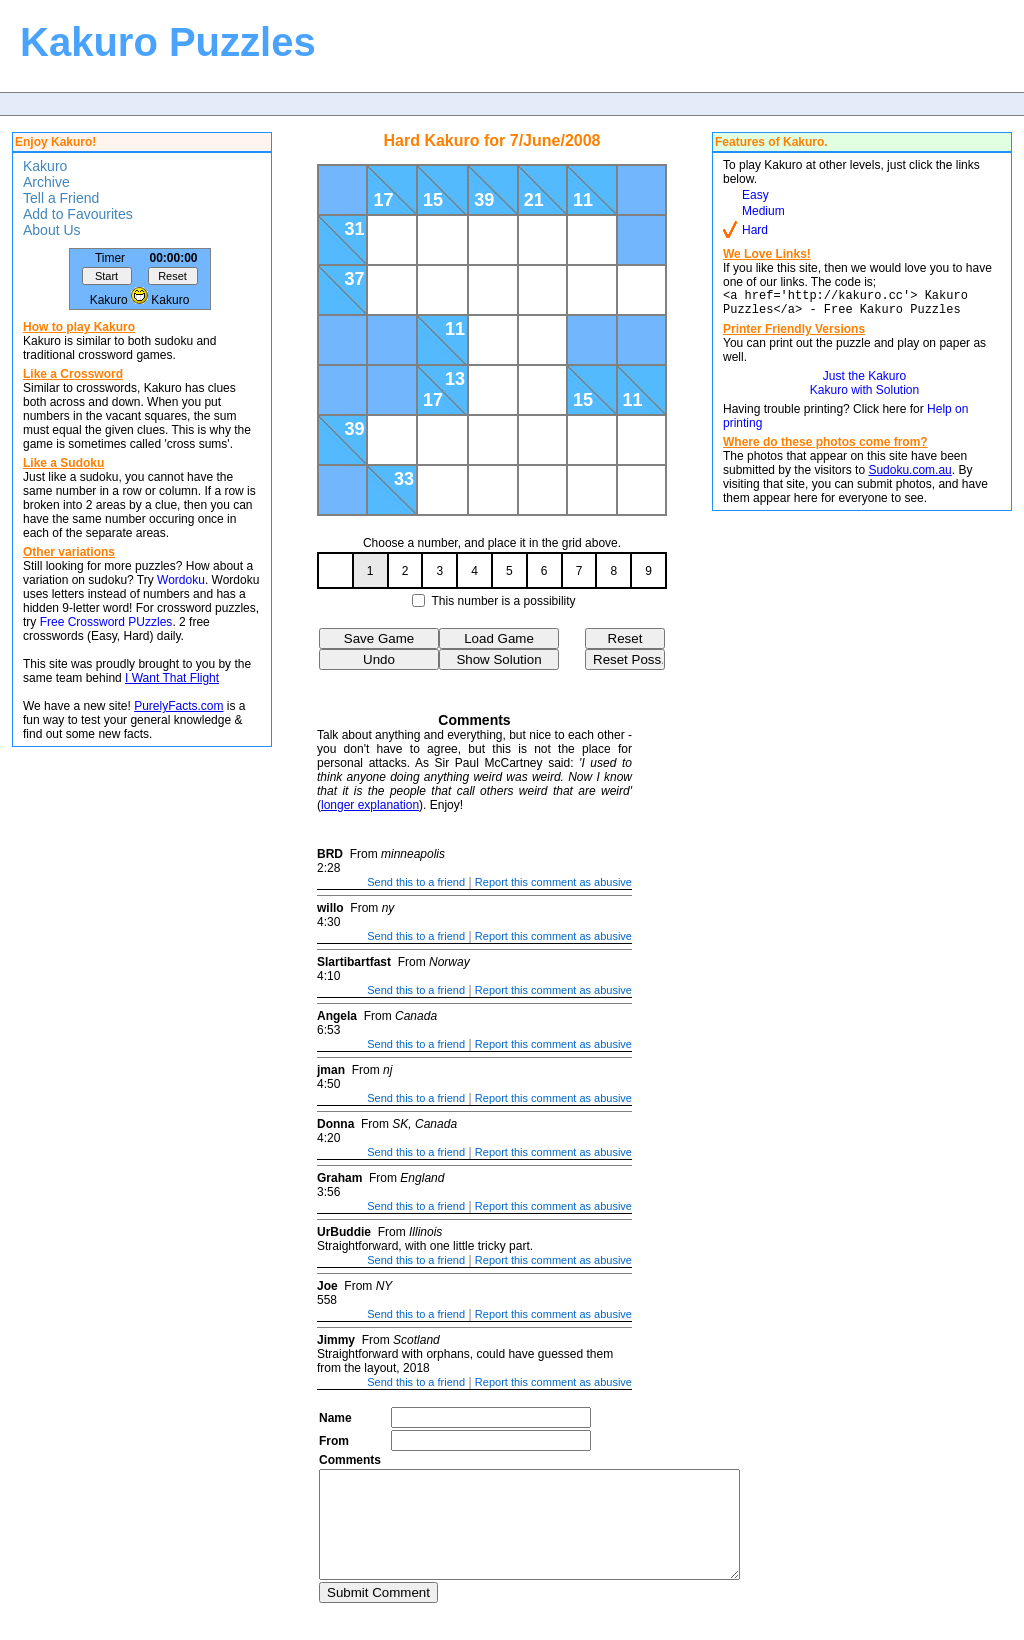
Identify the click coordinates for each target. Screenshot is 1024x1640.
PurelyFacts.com (178, 706)
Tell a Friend (61, 198)
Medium (763, 211)
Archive (46, 182)
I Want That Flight (172, 678)
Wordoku (181, 580)
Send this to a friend (416, 882)
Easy (755, 195)
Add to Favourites (78, 214)
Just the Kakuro (864, 382)
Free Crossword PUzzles (106, 622)
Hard (755, 230)
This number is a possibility (504, 601)
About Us (52, 230)
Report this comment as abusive (553, 882)
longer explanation (370, 805)
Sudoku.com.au (909, 476)
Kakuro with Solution (864, 396)
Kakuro (45, 166)
